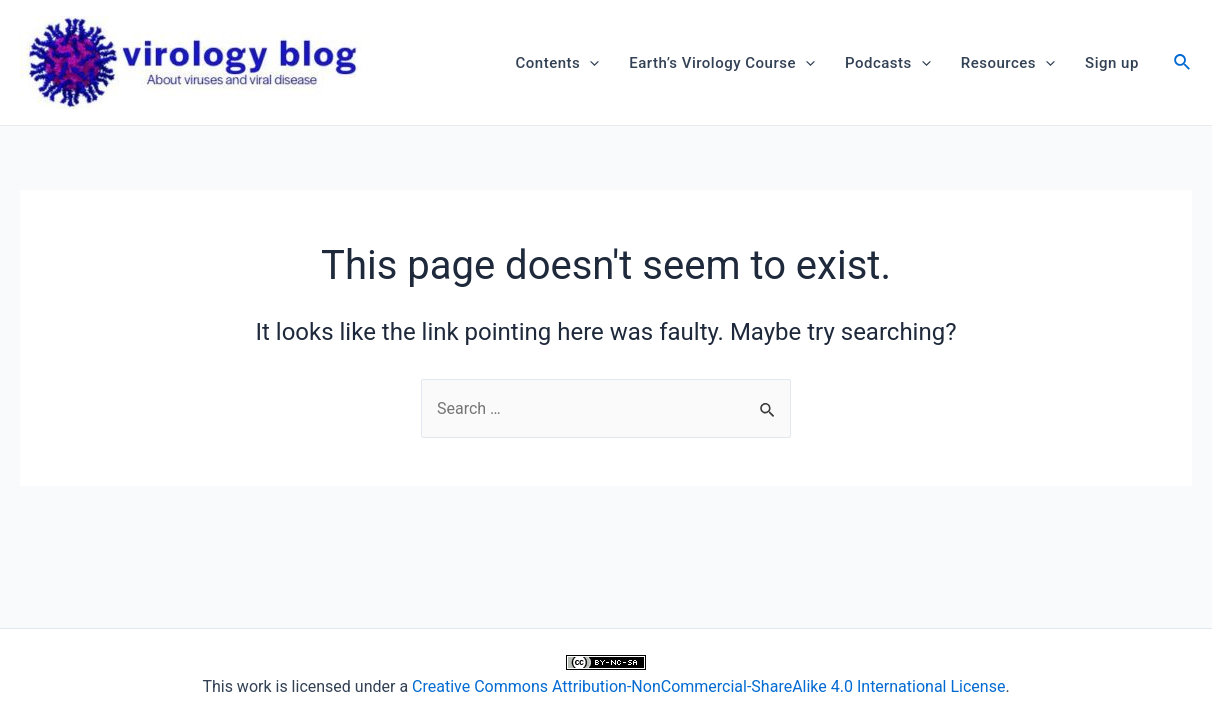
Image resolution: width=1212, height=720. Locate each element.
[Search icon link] (1183, 64)
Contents (558, 63)
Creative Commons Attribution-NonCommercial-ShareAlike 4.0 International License (708, 686)
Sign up (1112, 63)
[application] (589, 63)
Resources (1008, 63)
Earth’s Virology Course (722, 63)
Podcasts (888, 63)
